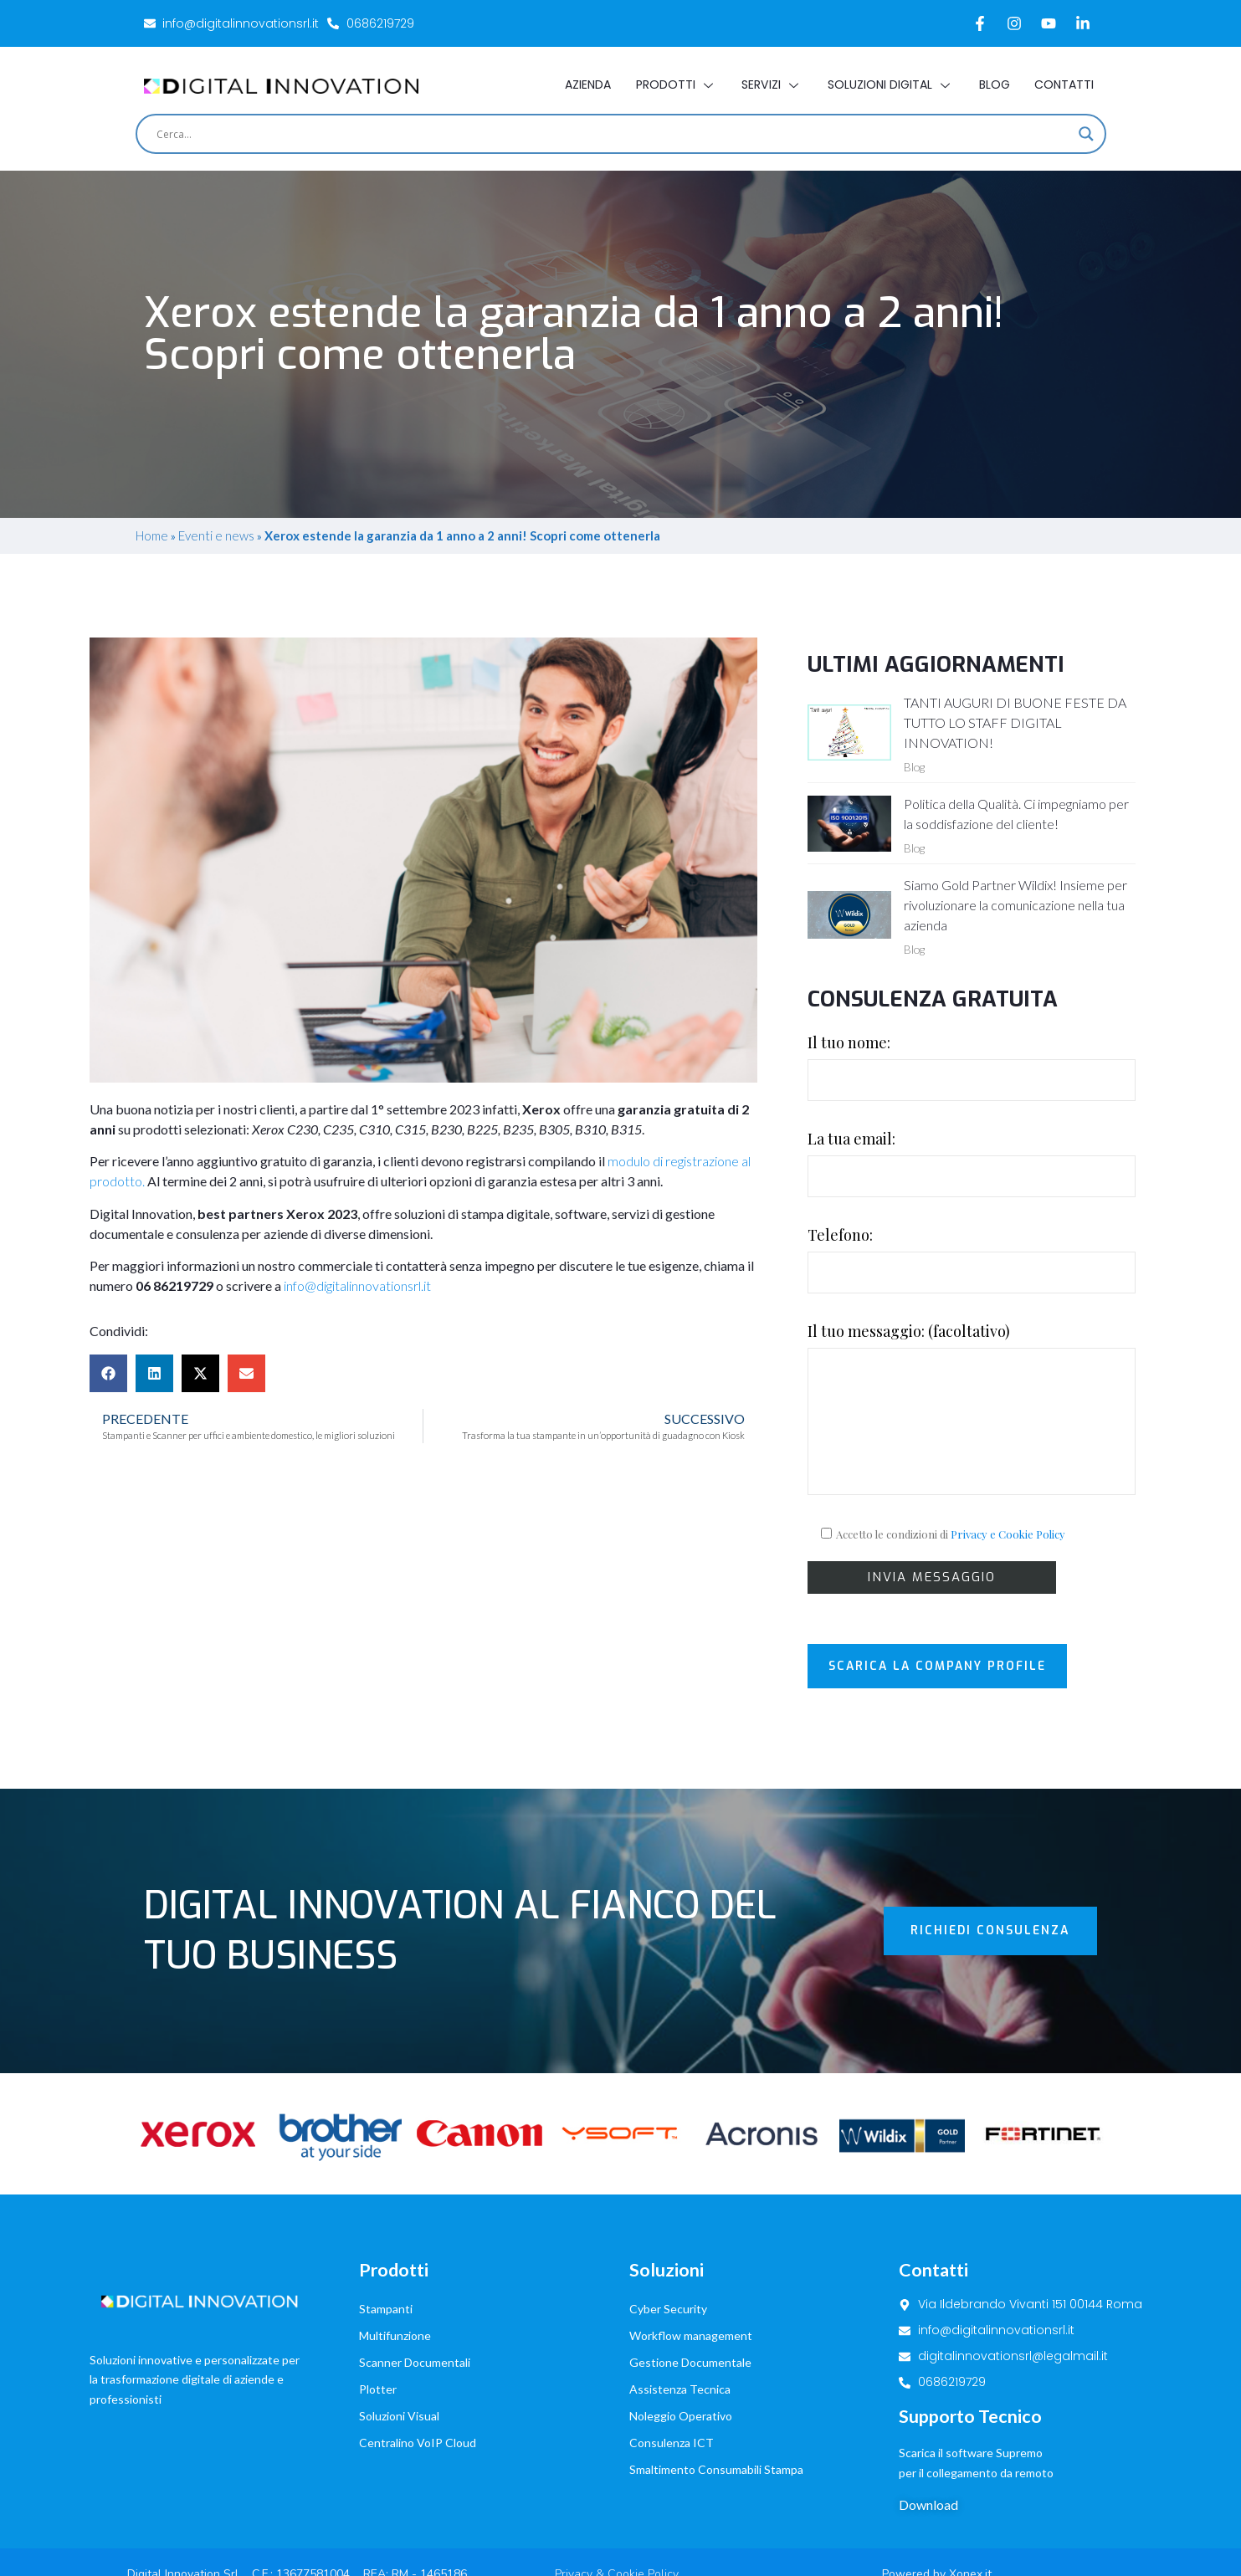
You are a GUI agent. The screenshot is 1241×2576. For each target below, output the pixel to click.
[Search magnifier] (1086, 134)
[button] (108, 1373)
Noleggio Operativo (680, 2346)
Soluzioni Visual (399, 2346)
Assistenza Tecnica (680, 2319)
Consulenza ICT (671, 2373)
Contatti (1064, 84)
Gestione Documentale (690, 2293)
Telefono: (972, 1259)
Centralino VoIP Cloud (417, 2373)
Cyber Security (668, 2239)
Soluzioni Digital (890, 84)
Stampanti (386, 2239)
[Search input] (613, 134)
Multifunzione (395, 2266)
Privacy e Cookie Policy (1008, 1534)
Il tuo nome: (972, 1066)
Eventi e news (216, 535)
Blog (993, 84)
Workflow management (690, 2266)
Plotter (378, 2319)
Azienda (587, 84)
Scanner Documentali (414, 2293)
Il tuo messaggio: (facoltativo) (972, 1408)
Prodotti (675, 84)
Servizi (771, 84)
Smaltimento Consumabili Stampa (716, 2400)
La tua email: (972, 1163)
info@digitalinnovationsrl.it (357, 1285)
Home (152, 535)
